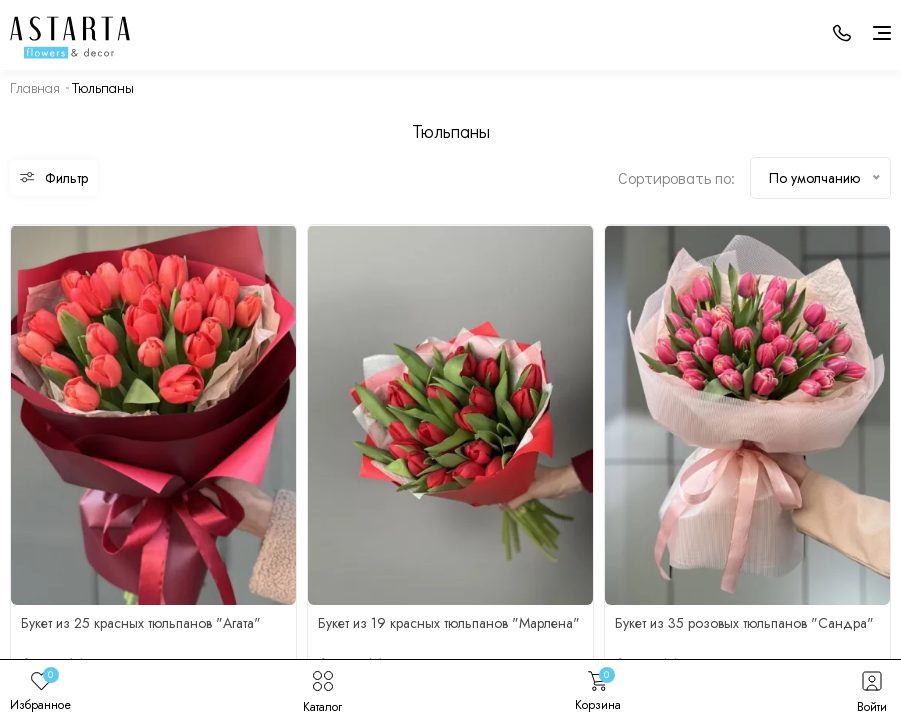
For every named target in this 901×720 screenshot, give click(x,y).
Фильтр (54, 178)
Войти (872, 690)
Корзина (598, 690)
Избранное (40, 690)
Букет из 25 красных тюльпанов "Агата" (141, 623)
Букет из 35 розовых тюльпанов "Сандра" (744, 623)
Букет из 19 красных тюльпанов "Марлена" (449, 623)
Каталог (322, 690)
